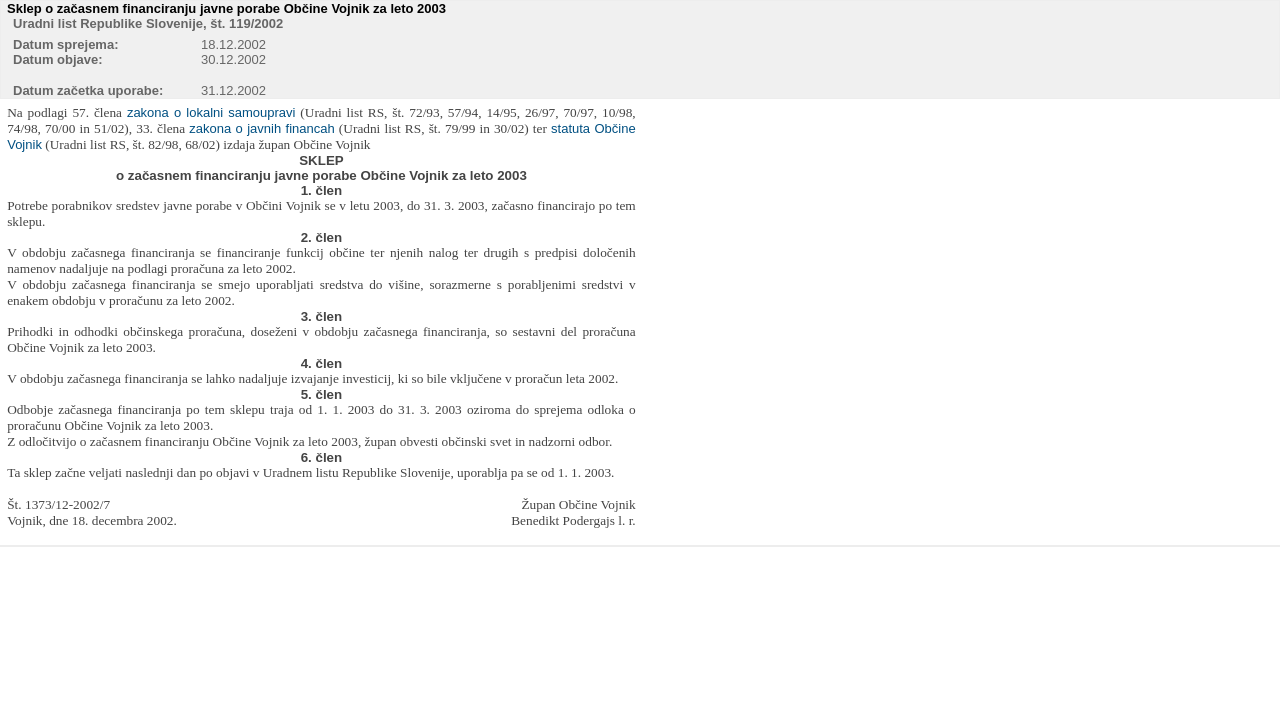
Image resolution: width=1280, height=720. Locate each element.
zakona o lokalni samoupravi (211, 112)
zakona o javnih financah (261, 128)
